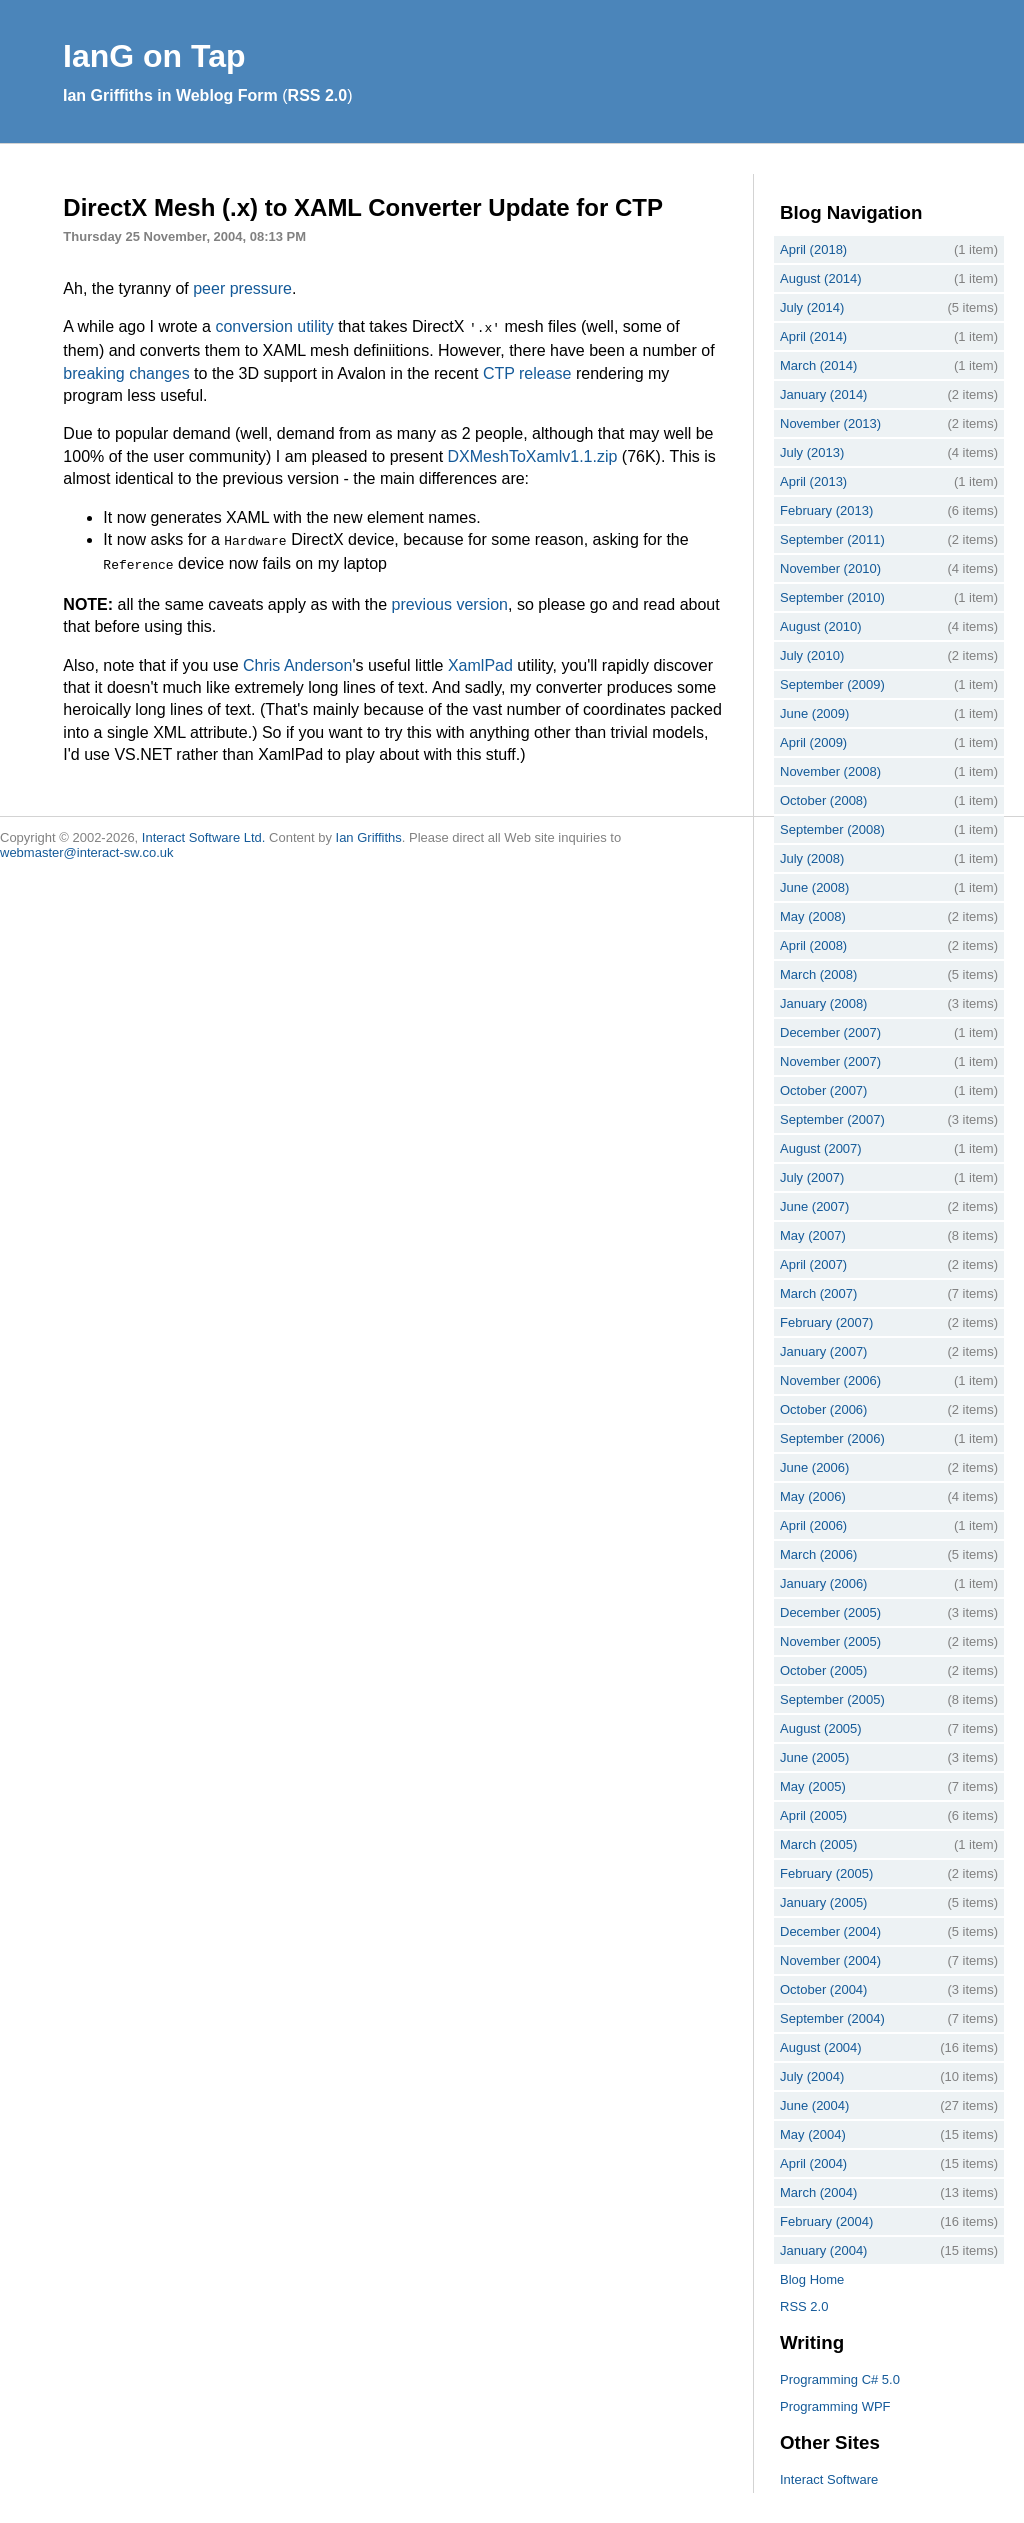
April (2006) (813, 1525)
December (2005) (830, 1612)
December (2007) (830, 1032)
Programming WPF (835, 2406)
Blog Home (812, 2279)
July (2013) (812, 452)
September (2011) (832, 539)
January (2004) (823, 2250)
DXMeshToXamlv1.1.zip (533, 454)
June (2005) (814, 1757)
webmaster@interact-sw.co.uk (87, 846)
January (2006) (823, 1583)
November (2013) (830, 423)
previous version (449, 598)
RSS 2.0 (318, 95)
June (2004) (814, 2105)
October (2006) (823, 1409)
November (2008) (830, 771)
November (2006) (830, 1380)
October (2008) (823, 800)
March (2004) (818, 2192)
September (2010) (832, 597)
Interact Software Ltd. (204, 831)
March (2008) (818, 974)
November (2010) (830, 568)
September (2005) (832, 1699)
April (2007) (813, 1264)
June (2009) (814, 713)
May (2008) (813, 916)
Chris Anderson (297, 659)
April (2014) (813, 336)
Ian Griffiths (369, 831)
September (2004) (832, 2018)
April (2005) (813, 1815)
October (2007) (823, 1090)
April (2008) (813, 945)
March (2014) (818, 365)
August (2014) (821, 278)
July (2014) (812, 307)
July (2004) (812, 2076)
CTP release (527, 371)
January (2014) (823, 394)
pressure (261, 288)
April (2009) (813, 742)
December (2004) (830, 1931)
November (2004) (830, 1960)
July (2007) (812, 1177)
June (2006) (814, 1467)
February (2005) (826, 1873)
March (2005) (818, 1844)
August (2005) (821, 1728)
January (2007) (823, 1351)
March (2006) (818, 1554)
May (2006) (813, 1496)
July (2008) (812, 858)
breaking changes (126, 371)
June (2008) (814, 887)
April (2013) (813, 481)
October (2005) (823, 1670)
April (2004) (813, 2163)
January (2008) (823, 1003)
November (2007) (830, 1061)
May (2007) (813, 1235)
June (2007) (814, 1206)
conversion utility (274, 326)
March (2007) (818, 1293)
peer (209, 288)
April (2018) (813, 249)
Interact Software (829, 2479)
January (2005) (823, 1902)
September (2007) (832, 1119)
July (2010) (812, 655)
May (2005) (813, 1786)
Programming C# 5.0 (840, 2379)
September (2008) (832, 829)
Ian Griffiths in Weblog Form (170, 95)
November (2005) (830, 1641)
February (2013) (826, 510)
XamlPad (480, 659)
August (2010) (821, 626)
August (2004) (821, 2047)
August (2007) (821, 1148)
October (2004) (823, 1989)
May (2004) (813, 2134)
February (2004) (826, 2221)
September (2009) (832, 684)
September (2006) (832, 1438)
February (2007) (826, 1322)
